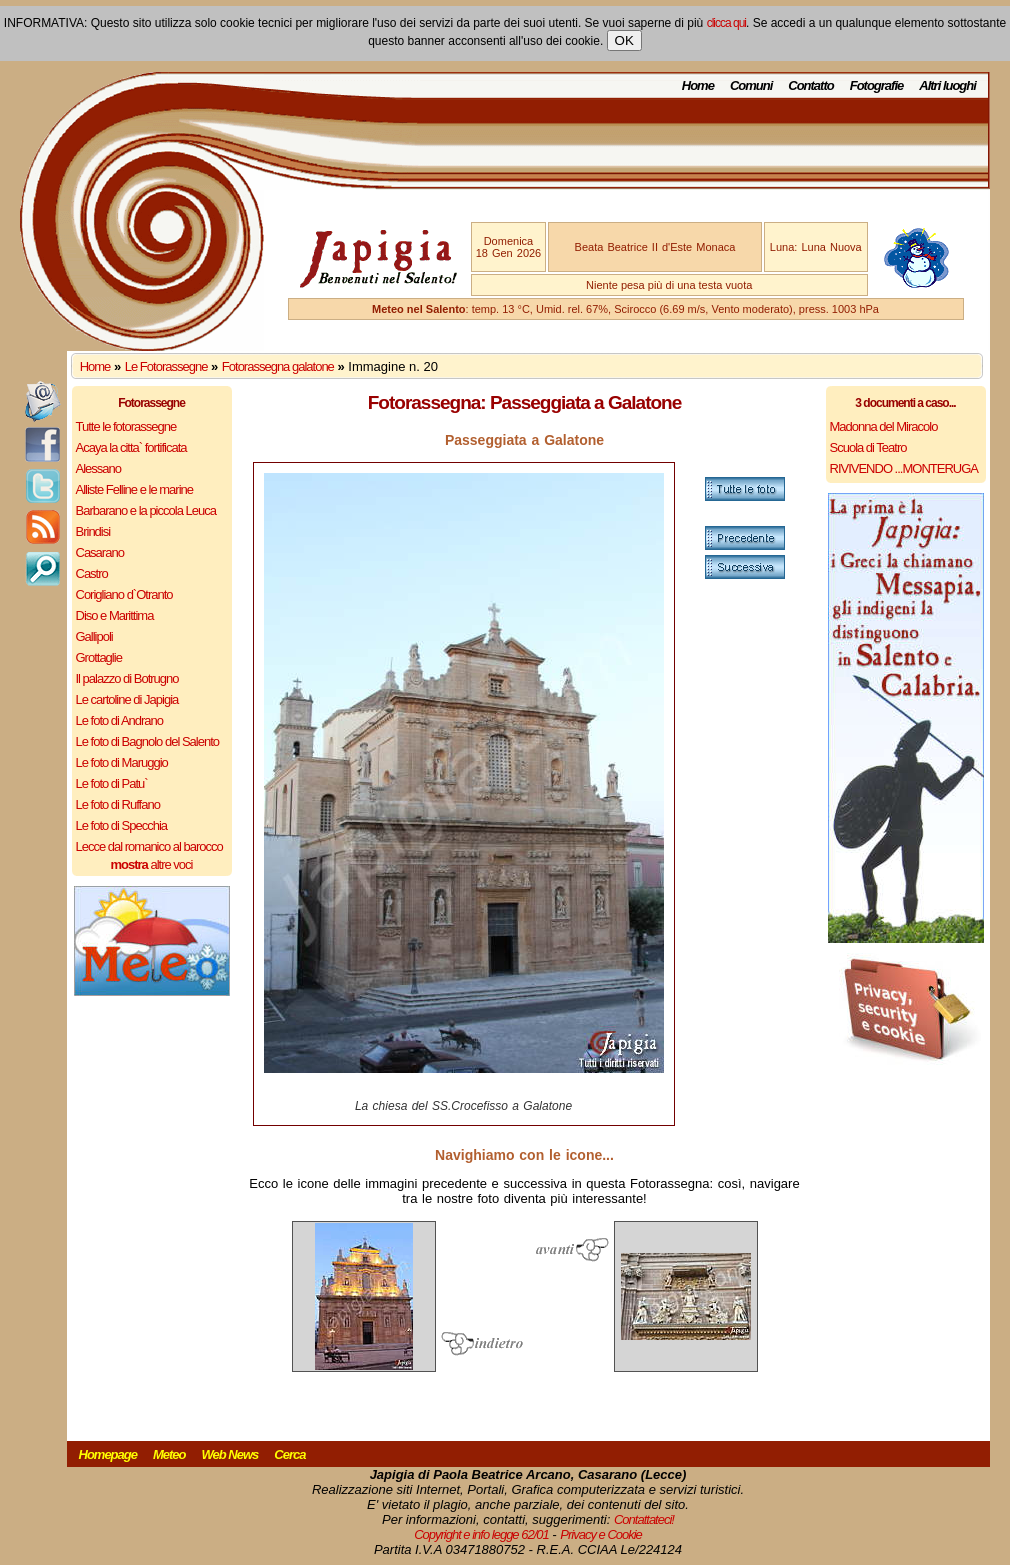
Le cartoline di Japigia (127, 699)
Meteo (169, 1454)
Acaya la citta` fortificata (131, 447)
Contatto (810, 85)
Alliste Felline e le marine (135, 489)
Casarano (100, 552)
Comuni (751, 85)
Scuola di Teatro (868, 447)
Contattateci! (644, 1519)
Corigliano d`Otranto (124, 594)
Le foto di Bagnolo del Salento (147, 741)
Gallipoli (94, 636)
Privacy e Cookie (601, 1534)
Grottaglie (99, 657)
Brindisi (93, 531)
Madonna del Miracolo (884, 426)
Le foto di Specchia (122, 825)
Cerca (289, 1454)
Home (698, 85)
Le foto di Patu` (112, 783)
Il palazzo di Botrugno (127, 678)
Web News (230, 1454)
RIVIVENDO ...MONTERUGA (904, 468)
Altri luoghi (947, 85)
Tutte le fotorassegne (126, 426)
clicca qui (726, 23)
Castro (92, 573)
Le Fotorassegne (166, 366)
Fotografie (877, 85)
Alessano (98, 468)
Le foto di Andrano (120, 720)
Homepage (108, 1454)
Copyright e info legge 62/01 (481, 1534)
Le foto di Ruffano (118, 804)
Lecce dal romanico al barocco (149, 846)
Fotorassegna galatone (278, 366)
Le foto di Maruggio (122, 762)
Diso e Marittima (115, 615)
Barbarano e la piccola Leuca (146, 510)
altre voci (152, 864)
